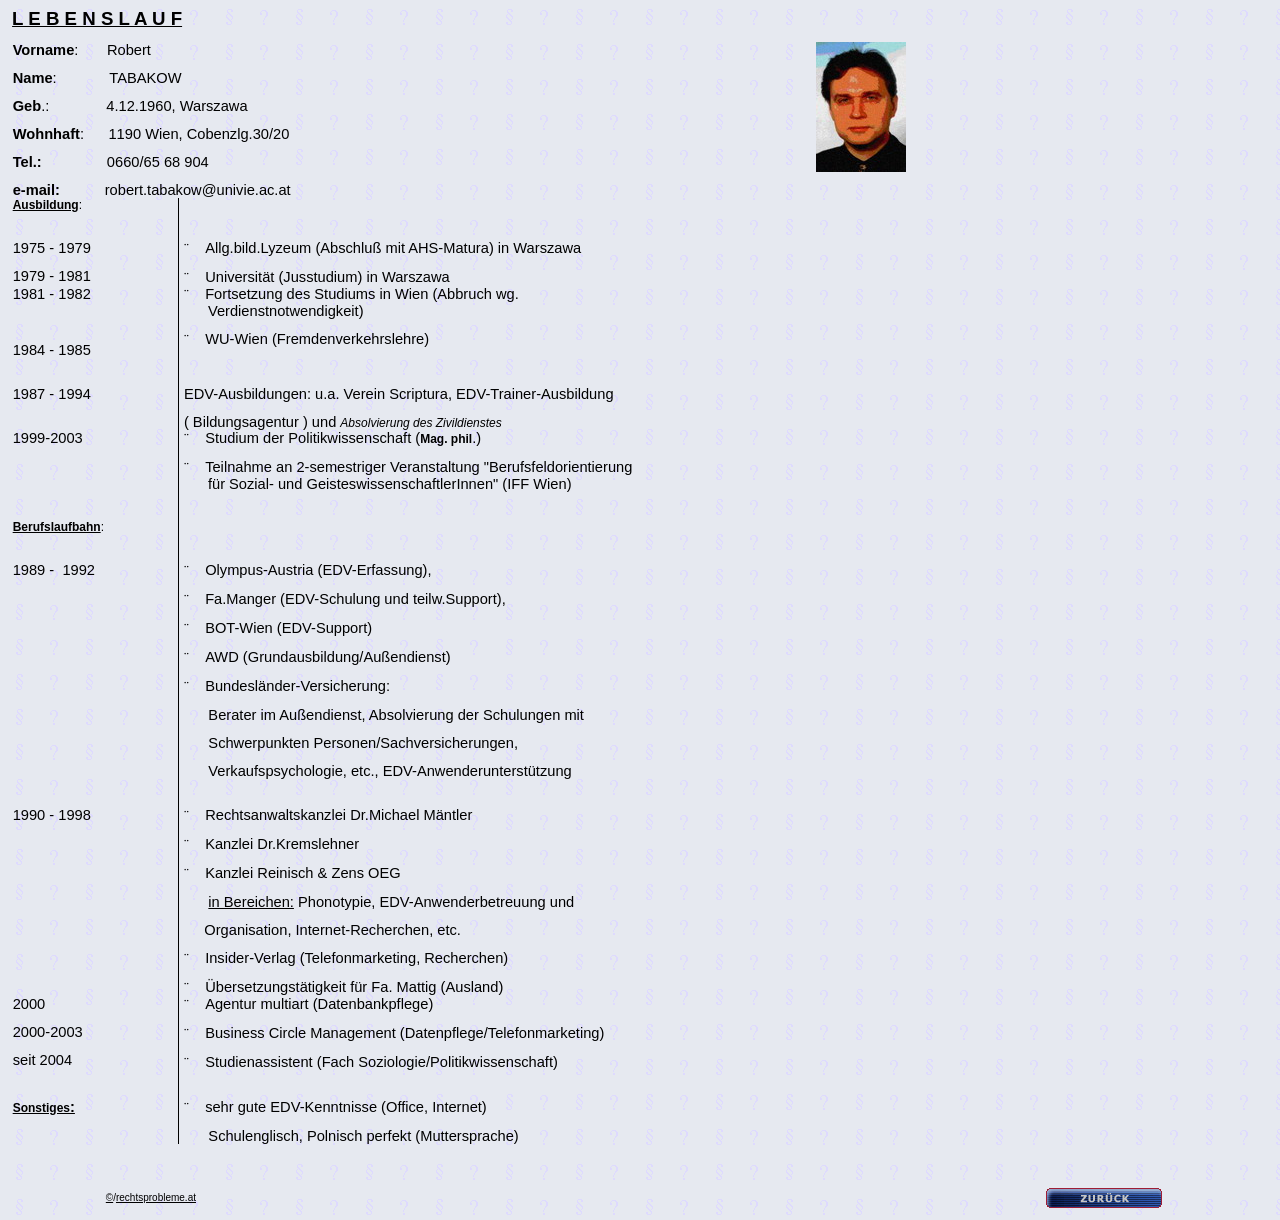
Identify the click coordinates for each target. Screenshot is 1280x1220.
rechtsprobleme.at (156, 1197)
